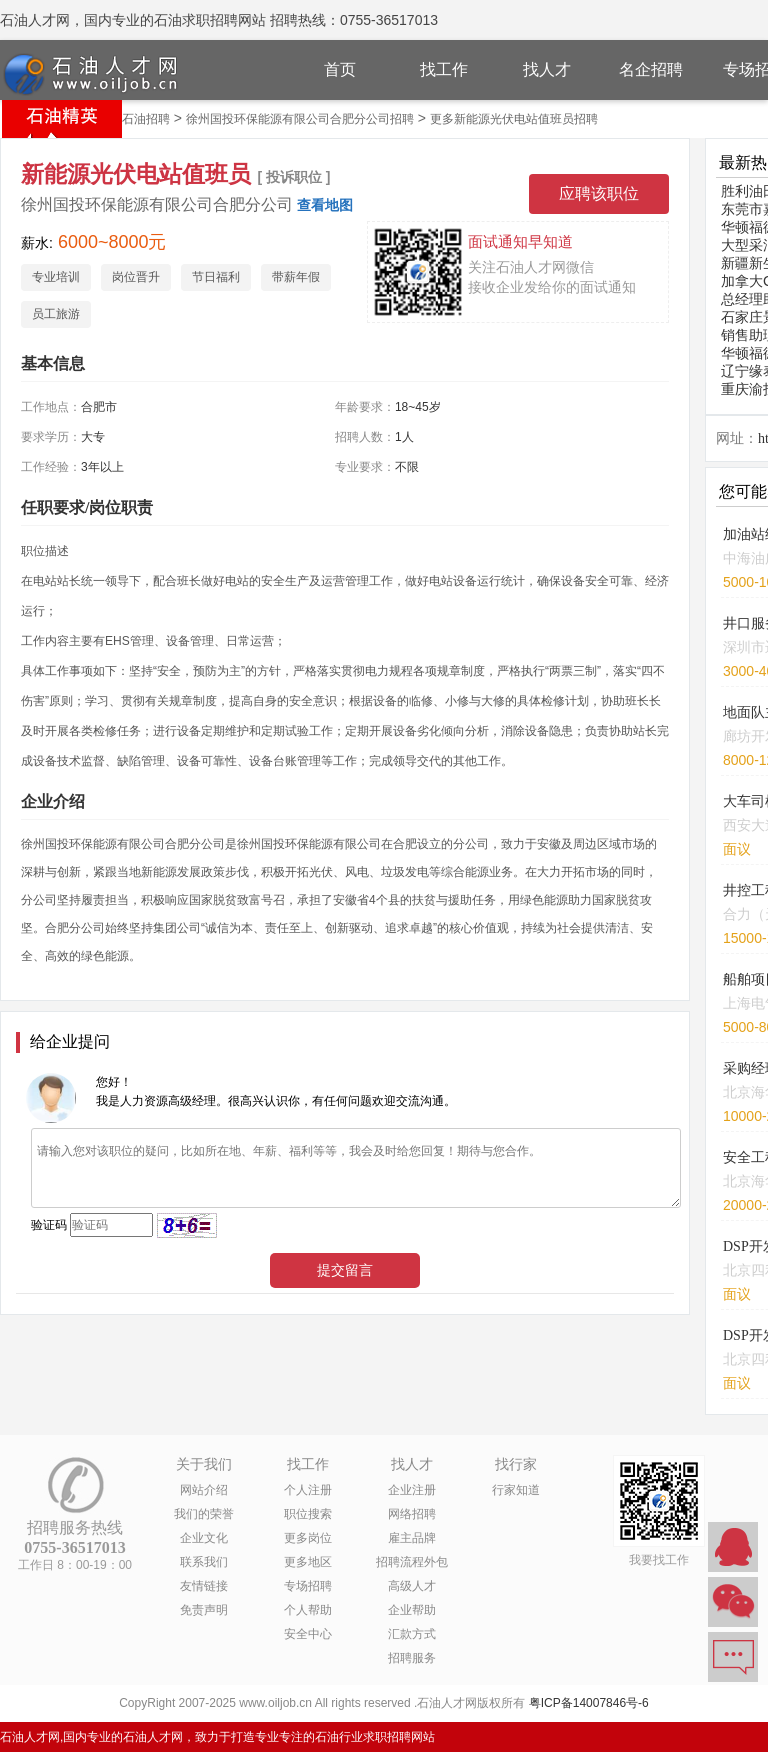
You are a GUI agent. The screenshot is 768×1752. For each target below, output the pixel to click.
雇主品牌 (412, 1538)
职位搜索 (308, 1514)
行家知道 (516, 1490)
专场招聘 (308, 1586)
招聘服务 (412, 1658)
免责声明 (204, 1610)
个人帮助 (308, 1610)
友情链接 (204, 1586)
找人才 (547, 69)
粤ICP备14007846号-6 (589, 1703)
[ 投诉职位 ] (293, 177)
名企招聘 (651, 69)
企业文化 (204, 1538)
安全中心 (308, 1634)
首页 (340, 69)
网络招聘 (412, 1514)
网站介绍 (204, 1490)
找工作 (444, 69)
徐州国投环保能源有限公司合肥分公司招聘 (300, 119)
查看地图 (325, 205)
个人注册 (308, 1490)
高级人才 (412, 1586)
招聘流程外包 (412, 1562)
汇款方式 (412, 1634)
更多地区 (308, 1562)
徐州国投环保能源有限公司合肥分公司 (157, 204)
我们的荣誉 (204, 1514)
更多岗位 (308, 1538)
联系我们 (204, 1562)
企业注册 (412, 1490)
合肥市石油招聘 (128, 119)
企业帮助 (412, 1610)
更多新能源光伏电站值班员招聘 (514, 119)
